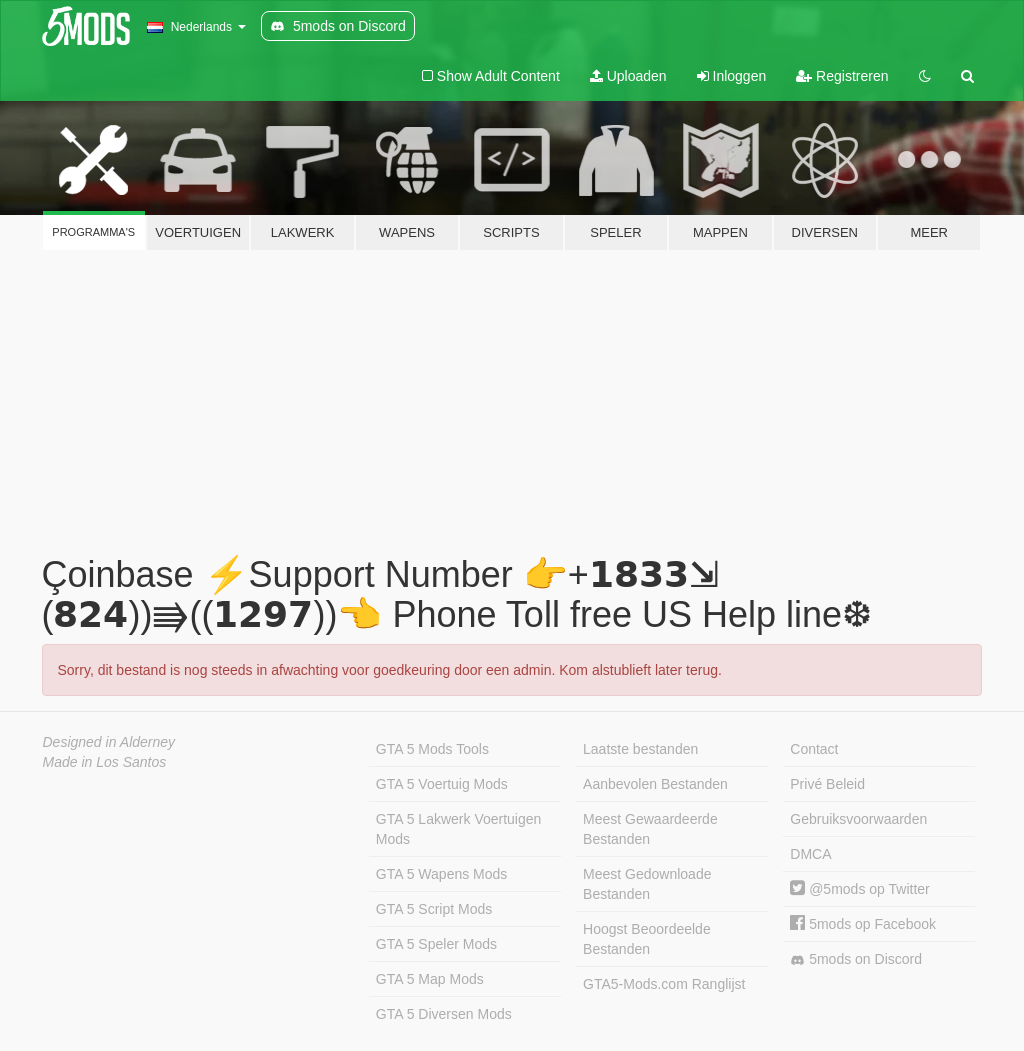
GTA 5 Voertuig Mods (442, 784)
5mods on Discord (856, 959)
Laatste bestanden (640, 749)
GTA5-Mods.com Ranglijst (664, 984)
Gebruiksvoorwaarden (858, 819)
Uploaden (628, 76)
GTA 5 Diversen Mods (444, 1014)
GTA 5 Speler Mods (436, 944)
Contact (814, 749)
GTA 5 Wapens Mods (442, 874)
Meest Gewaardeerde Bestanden (650, 829)
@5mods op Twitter (859, 889)
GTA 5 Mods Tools (432, 749)
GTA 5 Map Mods (430, 979)
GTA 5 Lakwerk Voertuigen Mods (459, 829)
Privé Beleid (827, 784)
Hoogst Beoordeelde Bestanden (647, 939)
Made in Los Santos (105, 762)
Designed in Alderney (109, 742)
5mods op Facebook (863, 924)
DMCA (810, 854)
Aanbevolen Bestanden (655, 784)
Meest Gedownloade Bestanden (647, 884)
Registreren (842, 76)
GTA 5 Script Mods (434, 909)
